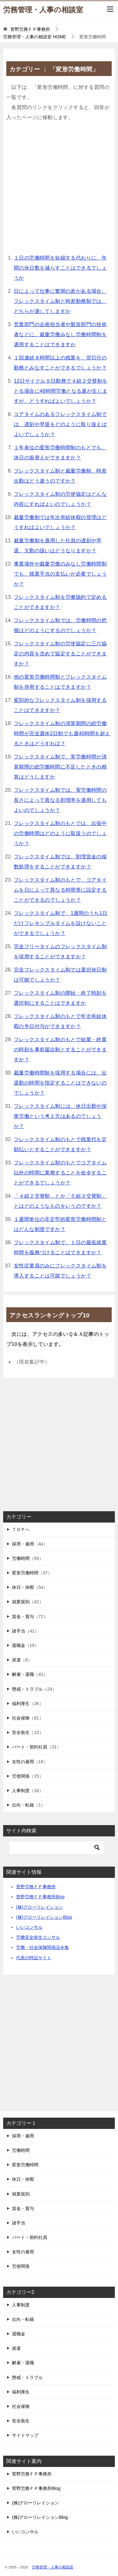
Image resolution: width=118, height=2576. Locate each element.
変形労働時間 (25, 1572)
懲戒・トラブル (27, 1689)
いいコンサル (29, 1927)
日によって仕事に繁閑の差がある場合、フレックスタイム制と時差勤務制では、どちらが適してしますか (60, 301)
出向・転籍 (23, 1805)
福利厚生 (21, 1703)
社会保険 (21, 1717)
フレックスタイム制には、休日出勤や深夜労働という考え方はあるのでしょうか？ (60, 1116)
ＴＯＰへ (21, 1529)
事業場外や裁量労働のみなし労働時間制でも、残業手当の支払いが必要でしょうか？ (60, 574)
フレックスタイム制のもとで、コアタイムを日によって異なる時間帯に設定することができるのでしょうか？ (60, 890)
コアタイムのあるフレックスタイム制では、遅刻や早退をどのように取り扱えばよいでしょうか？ (60, 424)
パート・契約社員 (29, 1746)
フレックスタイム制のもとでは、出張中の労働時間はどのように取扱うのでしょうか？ (60, 833)
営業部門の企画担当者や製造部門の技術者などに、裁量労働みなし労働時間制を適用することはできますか (60, 334)
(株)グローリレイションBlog (44, 1917)
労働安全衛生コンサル (38, 1937)
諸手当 (18, 1630)
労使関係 (21, 1776)
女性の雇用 (23, 1761)
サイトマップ (25, 2435)
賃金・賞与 (23, 1616)
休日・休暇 (23, 1587)
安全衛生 (21, 1732)
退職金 (18, 1645)
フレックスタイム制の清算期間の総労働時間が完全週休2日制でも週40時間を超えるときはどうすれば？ (62, 733)
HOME (34, 36)
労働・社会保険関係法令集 (42, 1947)
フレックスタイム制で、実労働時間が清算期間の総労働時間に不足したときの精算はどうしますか (60, 766)
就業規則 (21, 1601)
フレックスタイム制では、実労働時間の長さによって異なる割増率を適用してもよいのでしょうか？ (60, 800)
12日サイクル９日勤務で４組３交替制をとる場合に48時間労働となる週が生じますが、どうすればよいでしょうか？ (60, 391)
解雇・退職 (23, 1674)
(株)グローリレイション (39, 1907)
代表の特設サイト (33, 1957)
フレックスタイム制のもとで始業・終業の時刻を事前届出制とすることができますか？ (60, 1049)
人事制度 (21, 1790)
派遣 (16, 1659)
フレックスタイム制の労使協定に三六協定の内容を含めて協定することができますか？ (60, 653)
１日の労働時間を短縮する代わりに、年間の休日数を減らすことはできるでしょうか (60, 268)
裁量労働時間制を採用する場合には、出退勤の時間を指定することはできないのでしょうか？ (60, 1083)
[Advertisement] (59, 189)
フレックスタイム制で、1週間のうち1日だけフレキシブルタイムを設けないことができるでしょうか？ (60, 923)
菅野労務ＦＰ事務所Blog (40, 1896)
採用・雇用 (23, 1543)
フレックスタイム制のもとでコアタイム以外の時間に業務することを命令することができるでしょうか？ (60, 1172)
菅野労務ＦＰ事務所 (36, 1886)
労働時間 (21, 1558)
